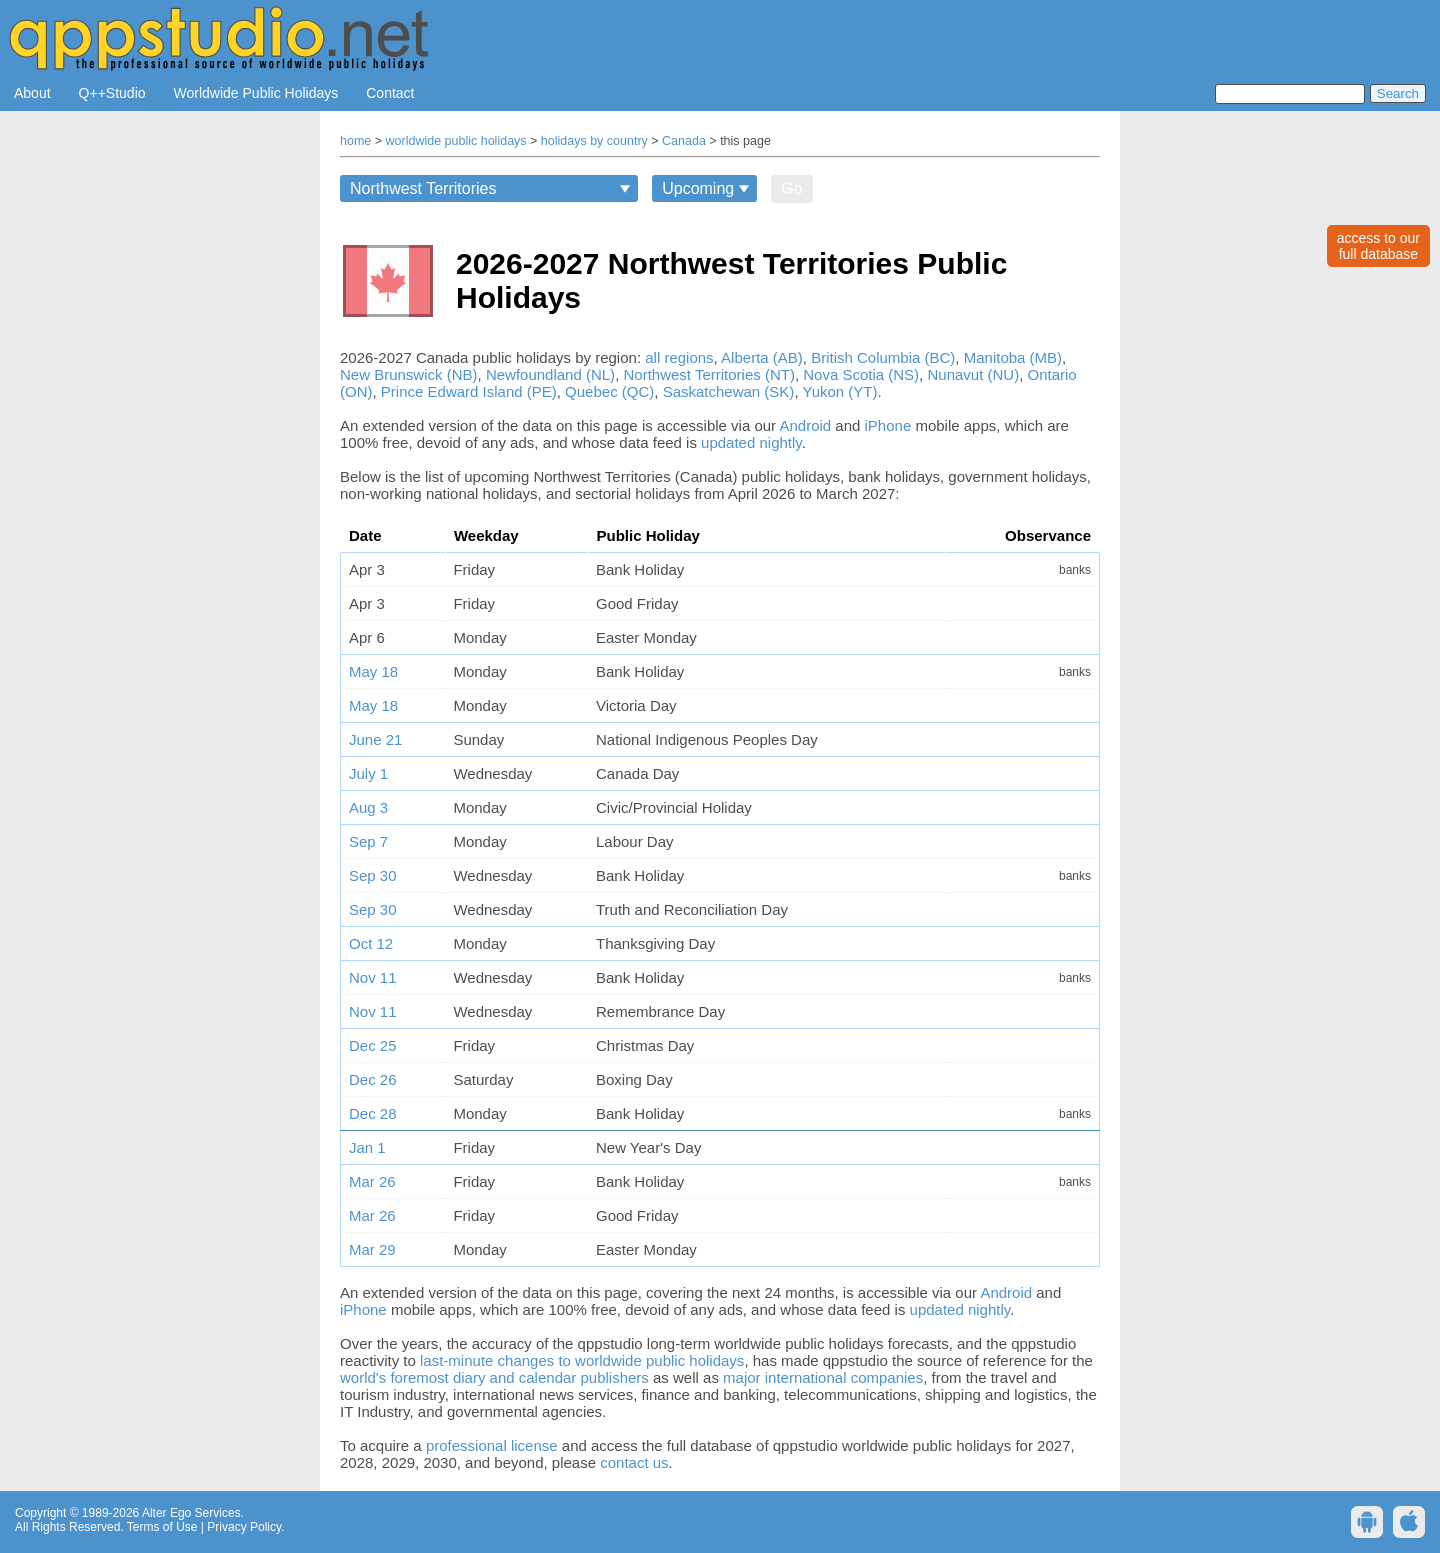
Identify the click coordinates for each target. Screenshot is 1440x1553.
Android (805, 425)
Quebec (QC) (609, 391)
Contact (390, 93)
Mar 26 (372, 1181)
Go (791, 188)
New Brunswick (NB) (409, 374)
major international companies (823, 1377)
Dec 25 (373, 1045)
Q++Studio (112, 93)
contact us (634, 1462)
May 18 (373, 671)
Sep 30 (373, 875)
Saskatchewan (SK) (729, 391)
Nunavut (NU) (973, 374)
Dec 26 (373, 1079)
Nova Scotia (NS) (861, 374)
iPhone (888, 425)
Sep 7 (368, 841)
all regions (679, 357)
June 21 (375, 739)
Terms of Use (162, 1527)
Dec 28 (373, 1113)
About (32, 93)
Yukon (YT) (839, 391)
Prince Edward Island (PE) (469, 391)
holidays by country (594, 141)
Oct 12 (371, 943)
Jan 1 (367, 1147)
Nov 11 (373, 977)
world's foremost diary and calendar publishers (494, 1377)
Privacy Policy (244, 1527)
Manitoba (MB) (1013, 357)
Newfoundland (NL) (550, 374)
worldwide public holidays (456, 141)
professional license (492, 1445)
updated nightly (751, 442)
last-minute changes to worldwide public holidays (582, 1360)
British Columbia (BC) (883, 357)
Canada (684, 141)
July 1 (368, 773)
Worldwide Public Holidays (256, 93)
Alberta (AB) (762, 357)
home (355, 141)
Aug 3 (368, 807)
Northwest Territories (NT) (708, 374)
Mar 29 (372, 1249)
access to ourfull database (1378, 246)
